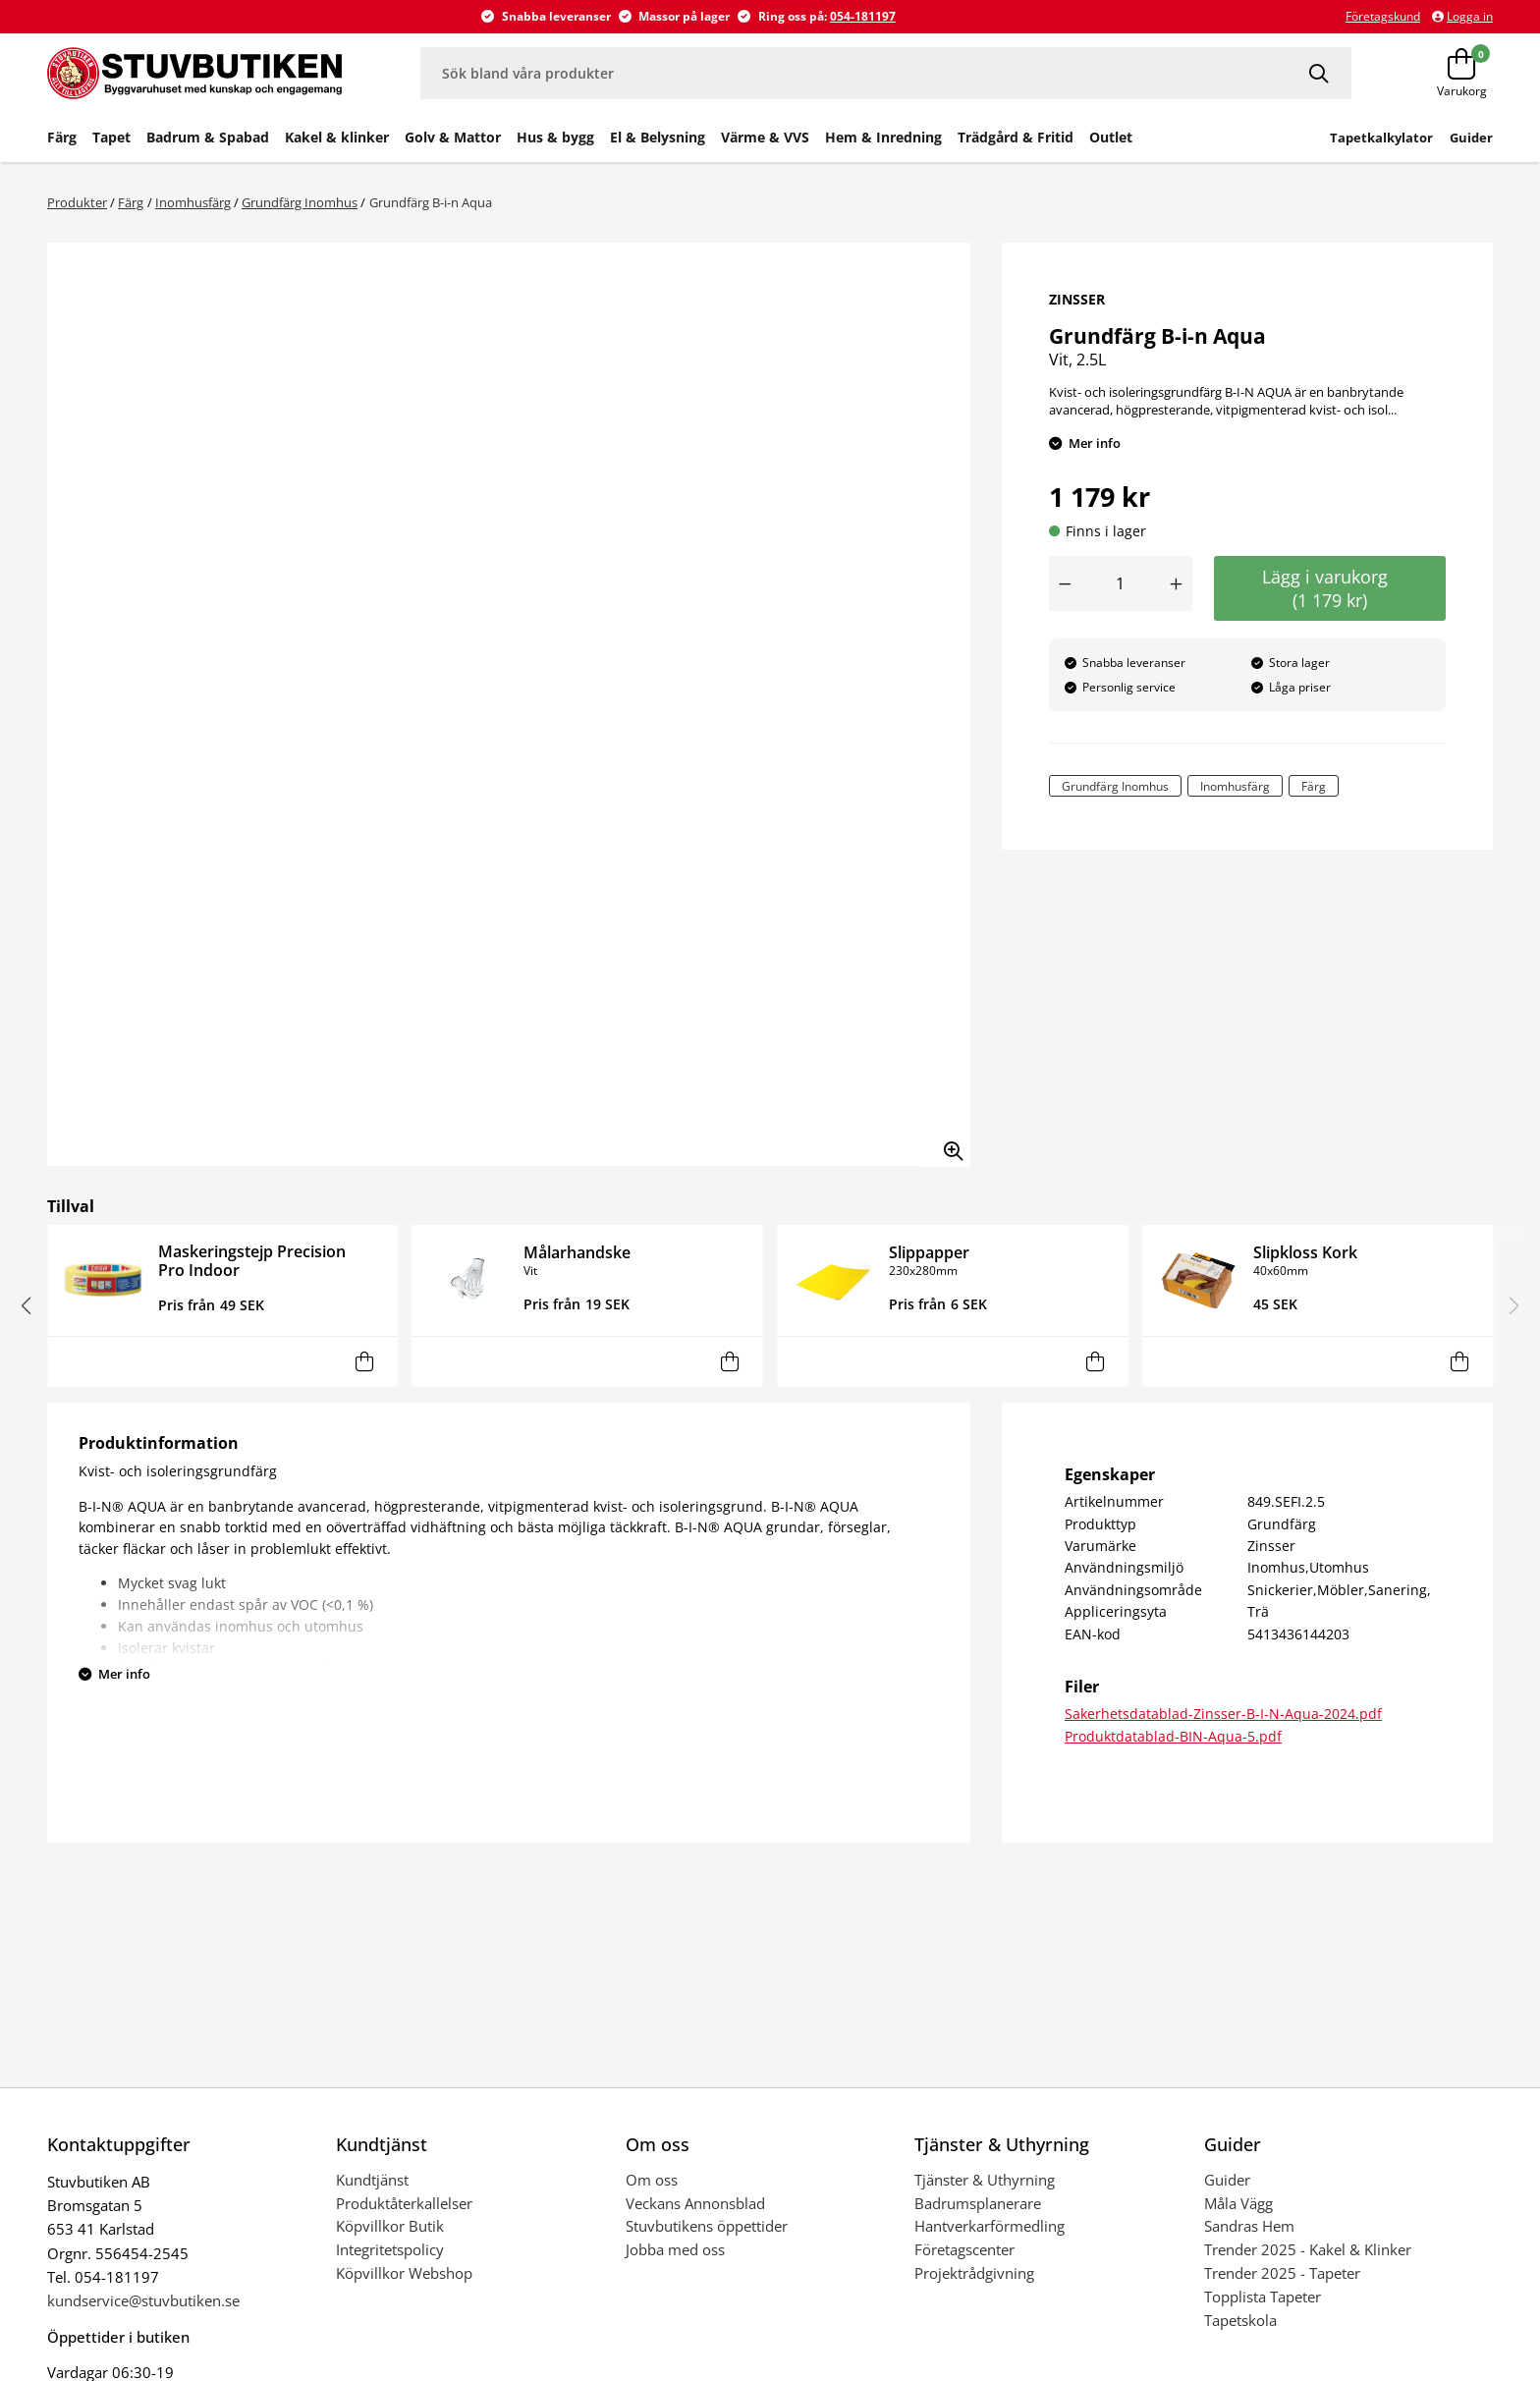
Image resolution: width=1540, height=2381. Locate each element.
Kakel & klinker (337, 137)
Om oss (652, 2179)
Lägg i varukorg (1330, 588)
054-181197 (863, 16)
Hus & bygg (555, 137)
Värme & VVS (765, 137)
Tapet (111, 137)
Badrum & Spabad (207, 137)
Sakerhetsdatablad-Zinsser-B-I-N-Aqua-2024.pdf (1223, 1713)
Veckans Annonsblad (695, 2203)
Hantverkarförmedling (989, 2226)
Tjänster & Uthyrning (984, 2179)
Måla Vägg (1238, 2203)
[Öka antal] (1176, 583)
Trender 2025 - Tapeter (1282, 2273)
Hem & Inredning (883, 137)
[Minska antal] (1064, 583)
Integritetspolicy (390, 2249)
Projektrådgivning (974, 2273)
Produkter (77, 202)
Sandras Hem (1249, 2226)
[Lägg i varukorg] (365, 1362)
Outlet (1110, 137)
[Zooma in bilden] (946, 1143)
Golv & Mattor (453, 137)
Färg (62, 137)
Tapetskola (1240, 2320)
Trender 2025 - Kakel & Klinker (1307, 2249)
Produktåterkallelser (404, 2203)
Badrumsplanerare (977, 2203)
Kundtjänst (372, 2179)
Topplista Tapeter (1262, 2296)
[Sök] (1321, 73)
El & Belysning (657, 137)
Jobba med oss (675, 2249)
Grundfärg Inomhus (300, 202)
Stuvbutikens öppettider (707, 2226)
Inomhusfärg (193, 202)
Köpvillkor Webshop (404, 2273)
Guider (1227, 2179)
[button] (26, 1306)
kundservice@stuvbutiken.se (143, 2300)
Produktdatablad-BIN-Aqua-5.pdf (1173, 1736)
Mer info (1095, 443)
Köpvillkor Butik (390, 2226)
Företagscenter (964, 2249)
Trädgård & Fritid (1015, 137)
